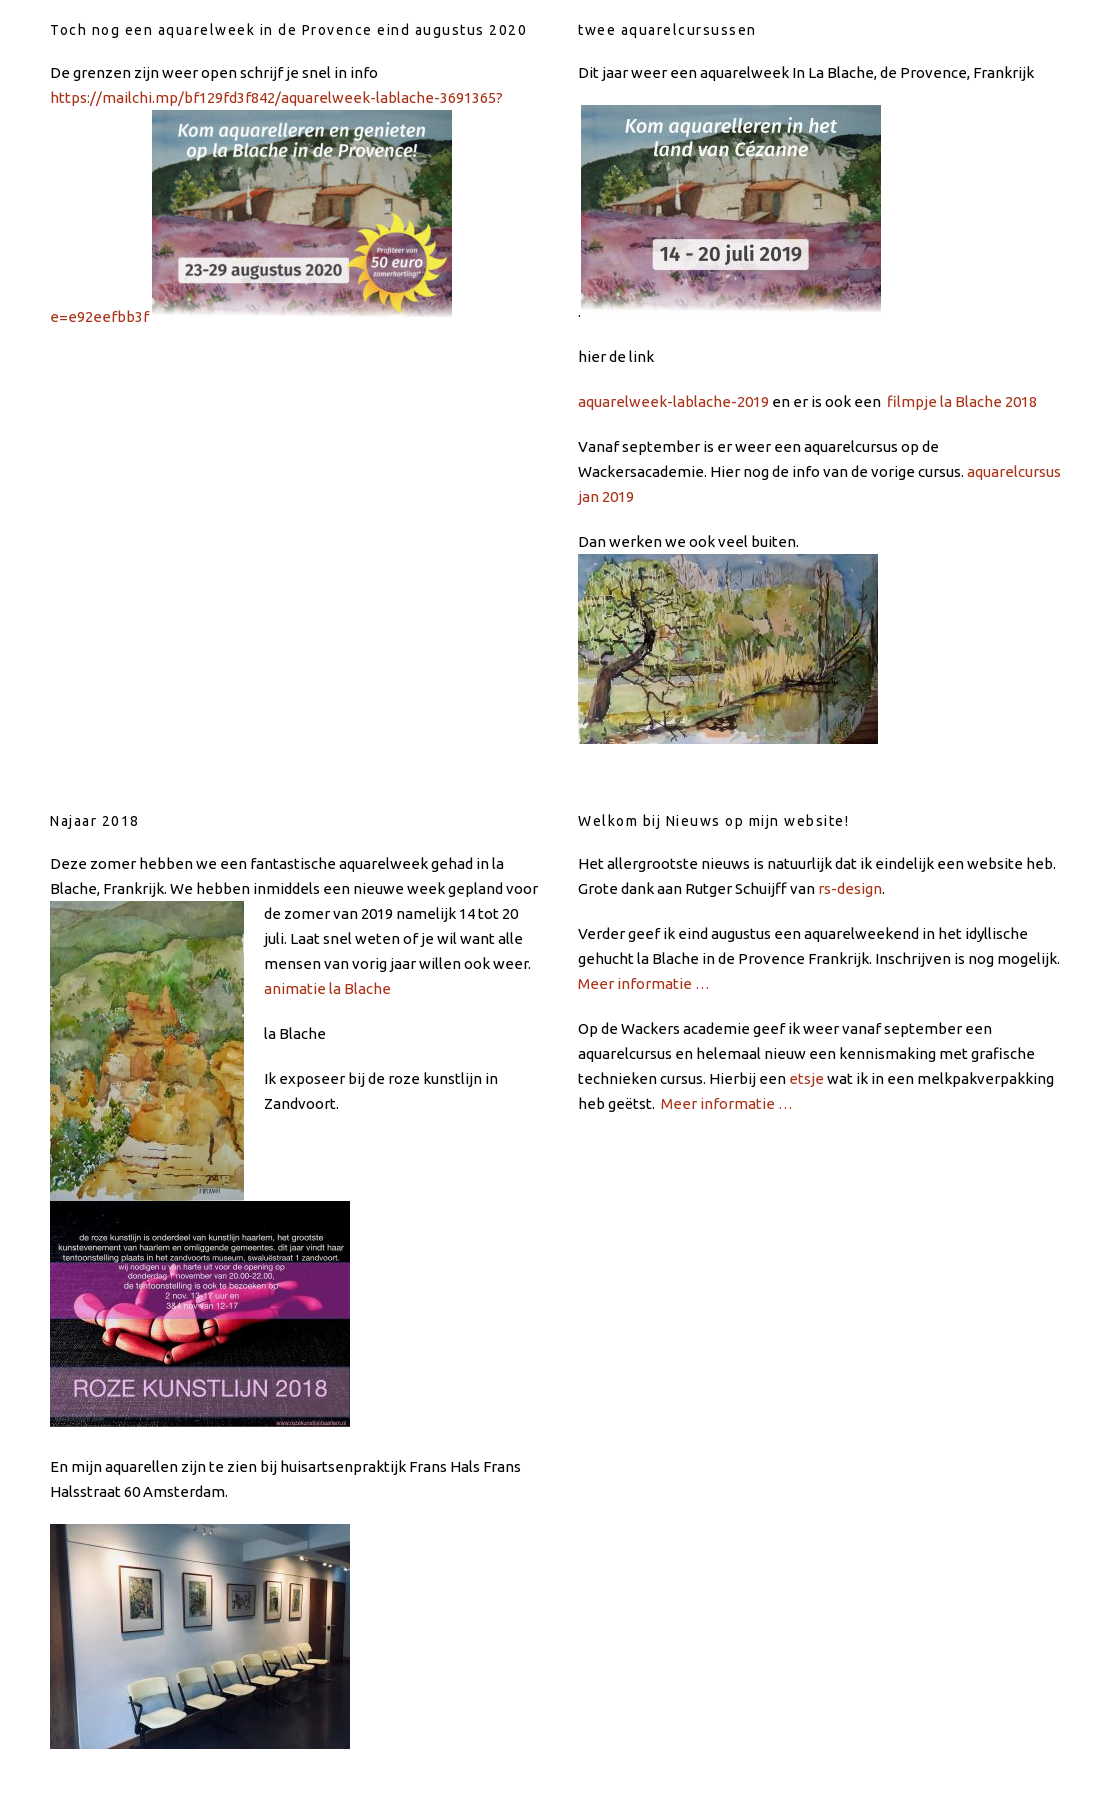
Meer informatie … (644, 983)
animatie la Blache (327, 988)
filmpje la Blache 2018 (962, 401)
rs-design (850, 888)
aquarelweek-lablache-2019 (673, 401)
